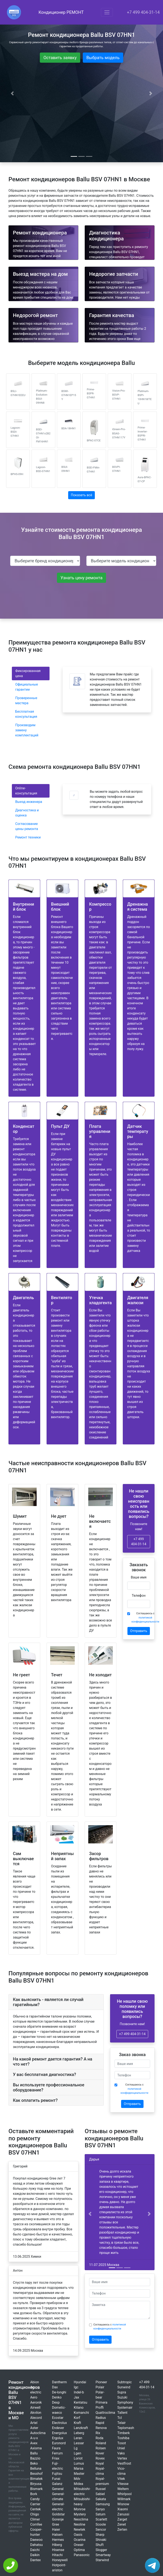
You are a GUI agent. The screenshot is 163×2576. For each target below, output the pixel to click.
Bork (33, 2494)
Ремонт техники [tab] (28, 837)
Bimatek (36, 2479)
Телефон (139, 1596)
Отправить (138, 1631)
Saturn (100, 2514)
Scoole (100, 2524)
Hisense (58, 2550)
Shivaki (100, 2540)
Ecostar (58, 2418)
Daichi (35, 2550)
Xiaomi (122, 2509)
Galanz (57, 2484)
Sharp (99, 2535)
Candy (35, 2499)
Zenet (121, 2524)
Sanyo (100, 2509)
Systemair (124, 2408)
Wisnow (123, 2504)
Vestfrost (124, 2463)
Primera (101, 2402)
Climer (35, 2519)
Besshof (36, 2474)
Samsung (102, 2504)
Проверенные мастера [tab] (26, 700)
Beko (34, 2463)
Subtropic (124, 2382)
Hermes (58, 2540)
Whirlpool (124, 2494)
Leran (78, 2438)
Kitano (79, 2408)
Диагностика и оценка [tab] (27, 812)
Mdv (77, 2479)
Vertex (122, 2458)
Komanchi (81, 2413)
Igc (76, 2387)
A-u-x (34, 2438)
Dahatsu (36, 2545)
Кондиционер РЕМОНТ (61, 12)
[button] (90, 2214)
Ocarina (80, 2540)
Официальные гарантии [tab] (26, 686)
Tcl (119, 2418)
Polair (99, 2387)
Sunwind (123, 2387)
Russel (100, 2489)
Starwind (102, 2560)
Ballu (34, 2453)
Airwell (35, 2408)
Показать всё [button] (81, 495)
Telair (121, 2423)
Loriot (78, 2458)
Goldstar (58, 2514)
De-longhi (59, 2392)
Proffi (99, 2408)
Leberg (79, 2433)
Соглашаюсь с (145, 1617)
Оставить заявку (60, 57)
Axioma (36, 2448)
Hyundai (80, 2382)
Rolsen (100, 2448)
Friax (55, 2458)
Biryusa (35, 2484)
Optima (79, 2550)
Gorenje (58, 2519)
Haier (56, 2530)
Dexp (56, 2402)
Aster (34, 2428)
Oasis (78, 2535)
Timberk (123, 2433)
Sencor (100, 2530)
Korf (77, 2418)
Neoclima (81, 2519)
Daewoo (36, 2540)
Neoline (79, 2524)
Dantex (35, 2560)
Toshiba (123, 2438)
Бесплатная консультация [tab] (26, 714)
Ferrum (57, 2453)
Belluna (35, 2469)
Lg (76, 2448)
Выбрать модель (103, 57)
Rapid (99, 2423)
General (58, 2489)
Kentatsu (80, 2402)
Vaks (121, 2453)
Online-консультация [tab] (26, 790)
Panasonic (82, 2555)
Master (79, 2474)
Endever (58, 2428)
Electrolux (59, 2423)
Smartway (103, 2555)
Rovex (100, 2458)
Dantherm (59, 2382)
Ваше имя (138, 1577)
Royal (99, 2463)
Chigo (34, 2514)
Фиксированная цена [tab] (28, 673)
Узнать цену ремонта (81, 577)
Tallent (122, 2413)
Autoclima (38, 2433)
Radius (100, 2418)
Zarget (122, 2519)
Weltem (123, 2489)
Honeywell (60, 2560)
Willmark (123, 2499)
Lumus (79, 2463)
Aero (33, 2397)
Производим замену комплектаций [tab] (26, 730)
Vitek (121, 2479)
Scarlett (101, 2519)
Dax (55, 2387)
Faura (56, 2448)
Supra (121, 2392)
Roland (100, 2443)
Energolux (59, 2433)
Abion (34, 2382)
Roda (99, 2438)
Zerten (122, 2530)
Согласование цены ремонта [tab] (26, 826)
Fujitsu (57, 2474)
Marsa (78, 2469)
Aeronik (36, 2402)
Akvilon (35, 2413)
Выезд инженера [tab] (28, 802)
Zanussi (123, 2514)
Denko (57, 2397)
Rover (99, 2453)
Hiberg (57, 2545)
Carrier (35, 2504)
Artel (33, 2423)
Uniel (121, 2448)
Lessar (79, 2443)
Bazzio (35, 2458)
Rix (97, 2433)
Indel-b (79, 2392)
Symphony (125, 2402)
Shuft (99, 2545)
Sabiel (100, 2494)
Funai (56, 2479)
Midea (78, 2484)
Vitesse (122, 2484)
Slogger (101, 2550)
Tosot (121, 2443)
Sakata (100, 2499)
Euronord (59, 2443)
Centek (35, 2509)
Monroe (80, 2509)
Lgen (77, 2453)
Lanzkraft (81, 2428)
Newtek (79, 2530)
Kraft (77, 2423)
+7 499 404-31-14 (143, 12)
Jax (76, 2397)
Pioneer (101, 2382)
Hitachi (57, 2555)
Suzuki (122, 2397)
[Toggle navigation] (107, 12)
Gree (55, 2524)
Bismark (36, 2489)
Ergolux (57, 2438)
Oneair (79, 2545)
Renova (101, 2428)
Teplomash (125, 2428)
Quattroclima (105, 2413)
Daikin (35, 2555)
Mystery (80, 2514)
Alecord (36, 2418)
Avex (33, 2443)
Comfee (36, 2524)
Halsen (57, 2535)
